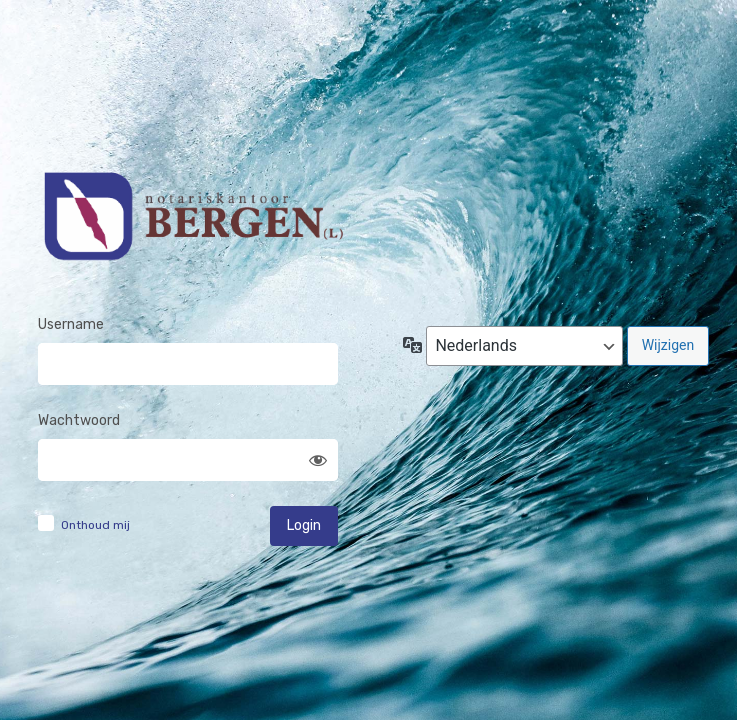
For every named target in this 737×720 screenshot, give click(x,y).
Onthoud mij (95, 525)
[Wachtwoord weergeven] (318, 460)
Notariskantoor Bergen (192, 226)
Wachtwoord (79, 420)
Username (71, 324)
